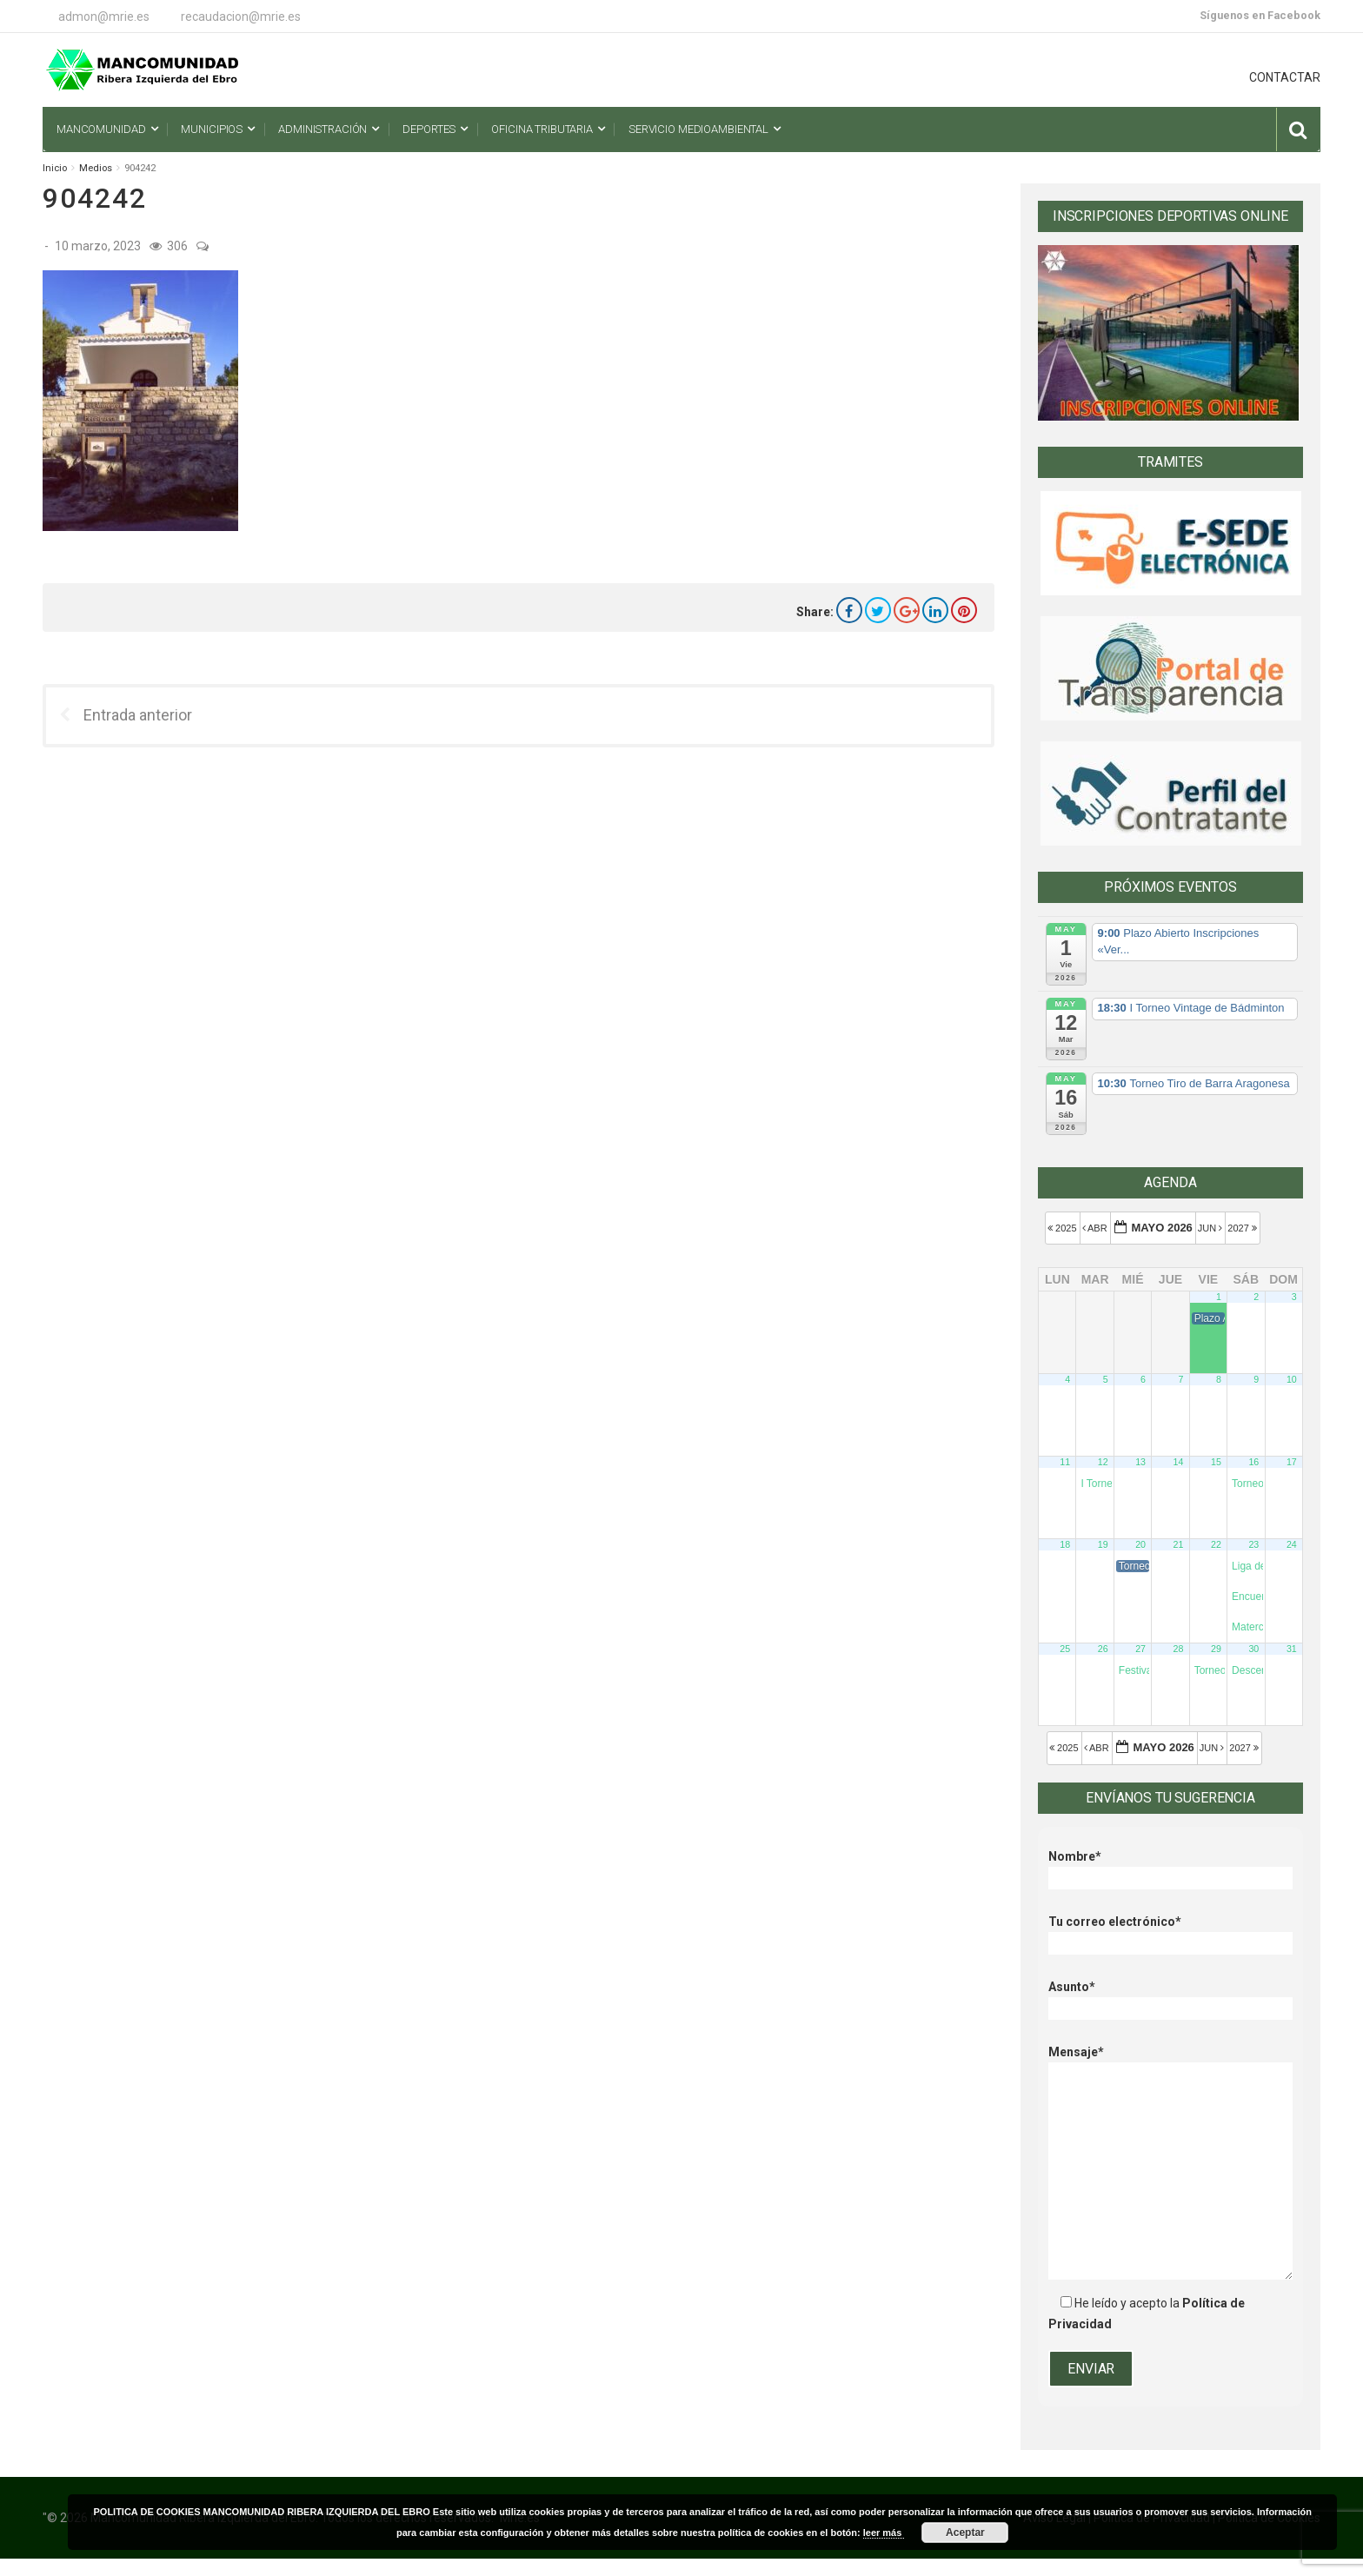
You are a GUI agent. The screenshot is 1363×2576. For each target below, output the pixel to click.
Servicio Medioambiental (698, 129)
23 (1253, 1544)
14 (1179, 1462)
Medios (95, 168)
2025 (1063, 1228)
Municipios (212, 129)
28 (1179, 1648)
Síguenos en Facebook (1260, 15)
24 (1292, 1544)
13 (1140, 1462)
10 (1292, 1379)
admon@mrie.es (104, 16)
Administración (322, 129)
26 (1103, 1648)
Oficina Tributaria (542, 129)
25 (1065, 1648)
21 (1179, 1544)
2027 (1243, 1228)
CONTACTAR (1284, 77)
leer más (884, 2532)
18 (1065, 1544)
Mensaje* (1170, 2062)
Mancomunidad (101, 129)
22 (1216, 1544)
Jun (1212, 1228)
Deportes (428, 129)
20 (1140, 1544)
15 (1216, 1462)
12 (1103, 1462)
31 (1292, 1648)
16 (1253, 1462)
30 (1253, 1648)
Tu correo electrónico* (1170, 1932)
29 (1216, 1648)
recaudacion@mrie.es (241, 16)
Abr (1096, 1228)
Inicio (55, 168)
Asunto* (1170, 1997)
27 (1140, 1648)
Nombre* (1170, 1867)
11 (1065, 1462)
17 (1292, 1462)
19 (1103, 1544)
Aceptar (965, 2532)
